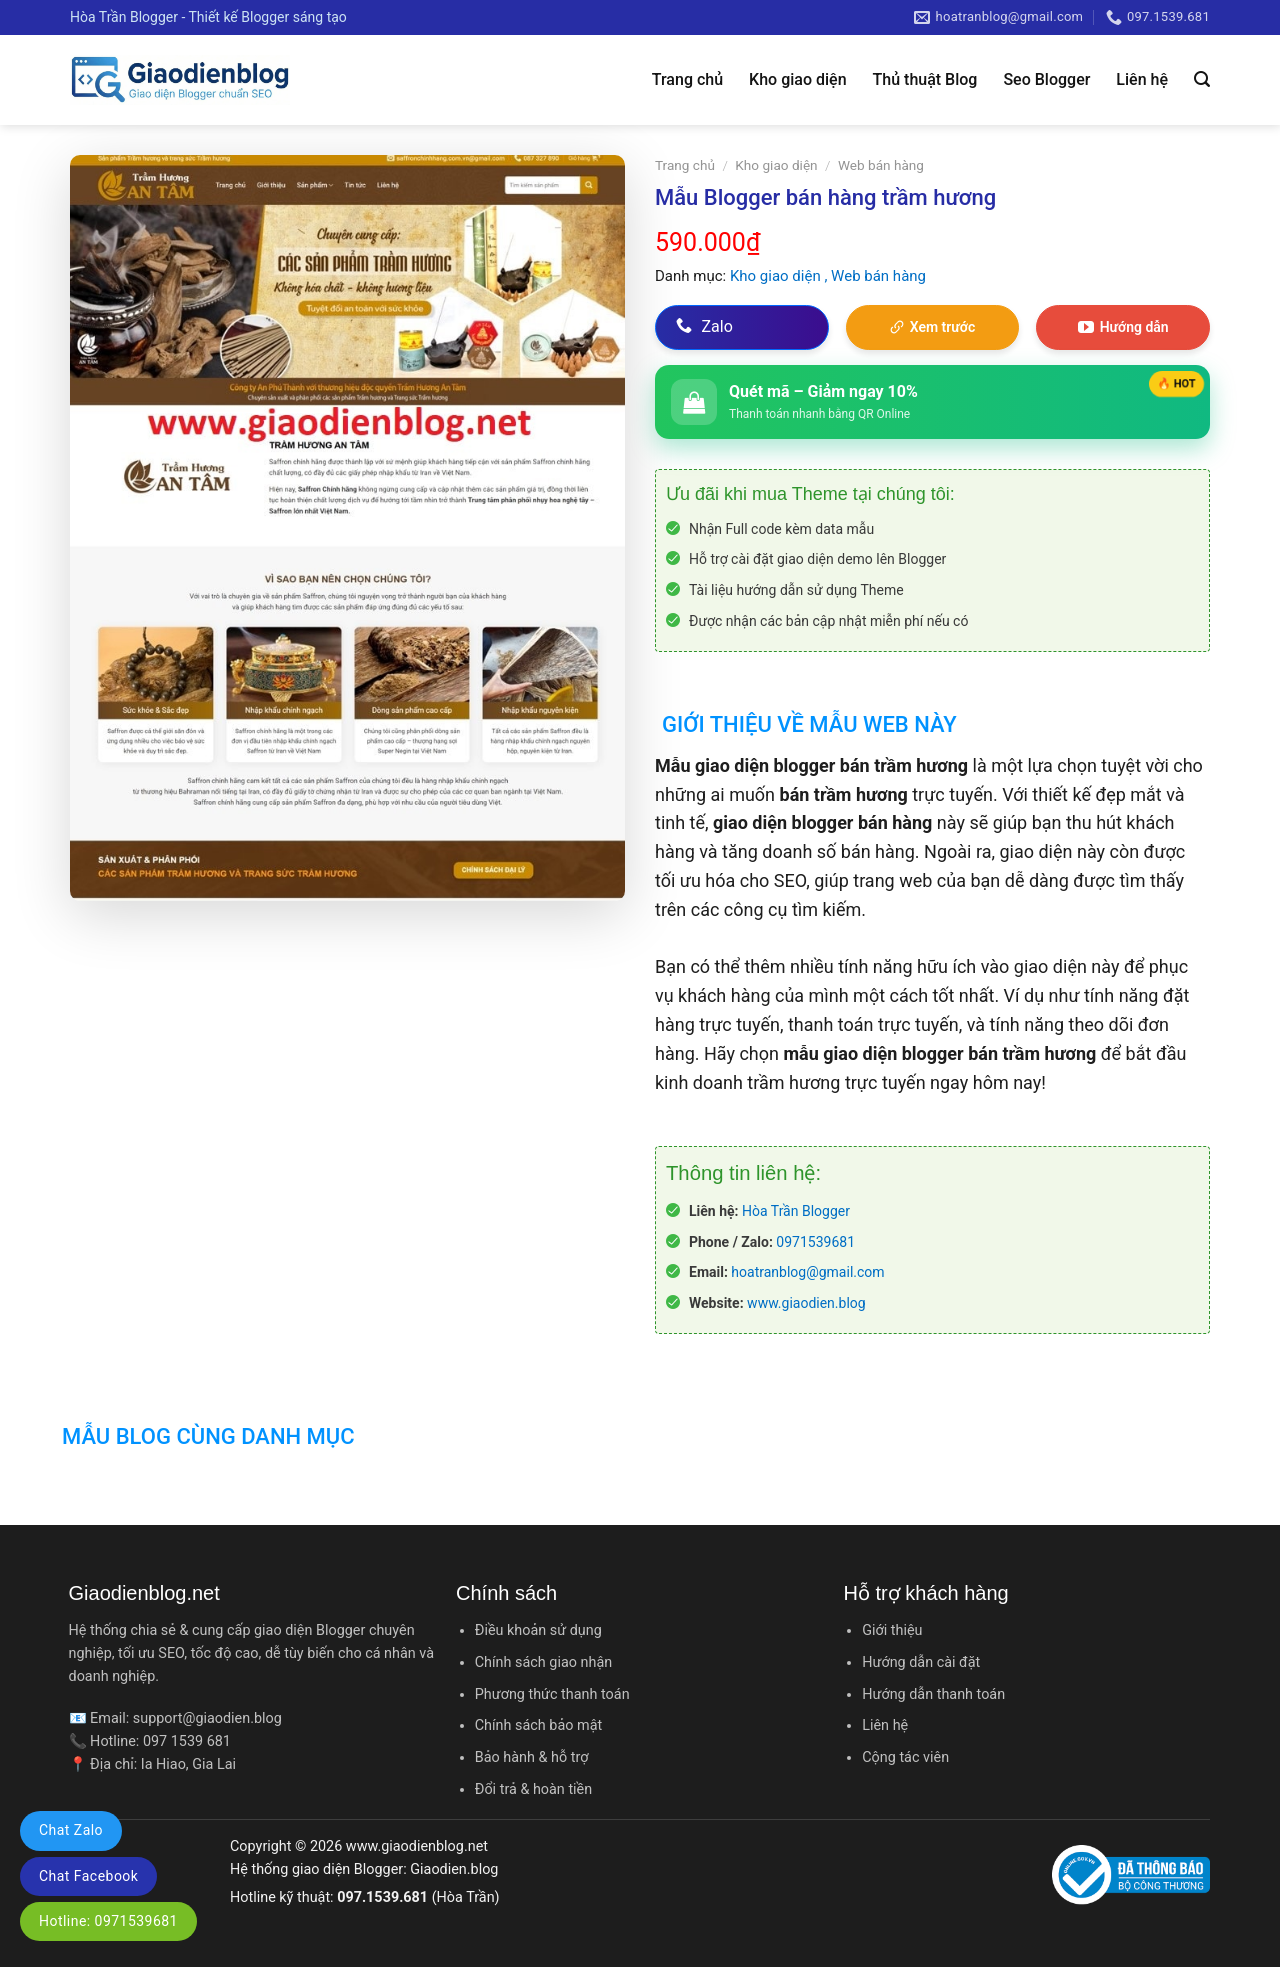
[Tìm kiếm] (1202, 79)
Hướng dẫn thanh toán (933, 1694)
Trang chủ (687, 79)
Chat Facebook (88, 1876)
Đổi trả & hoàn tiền (533, 1789)
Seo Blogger (1046, 79)
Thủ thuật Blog (925, 79)
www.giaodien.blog (806, 1303)
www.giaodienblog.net (417, 1846)
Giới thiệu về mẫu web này (809, 724)
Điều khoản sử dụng (538, 1630)
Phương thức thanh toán (552, 1694)
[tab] (806, 712)
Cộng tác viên (905, 1757)
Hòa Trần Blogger (796, 1211)
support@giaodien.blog (207, 1718)
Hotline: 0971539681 (108, 1921)
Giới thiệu (892, 1630)
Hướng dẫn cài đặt (921, 1662)
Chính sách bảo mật (538, 1725)
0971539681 (815, 1242)
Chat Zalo (71, 1830)
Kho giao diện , (780, 276)
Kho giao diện (797, 79)
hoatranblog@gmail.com (807, 1272)
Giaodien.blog (454, 1869)
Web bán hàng (881, 165)
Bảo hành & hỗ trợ (532, 1757)
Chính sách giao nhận (543, 1662)
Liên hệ (1142, 79)
